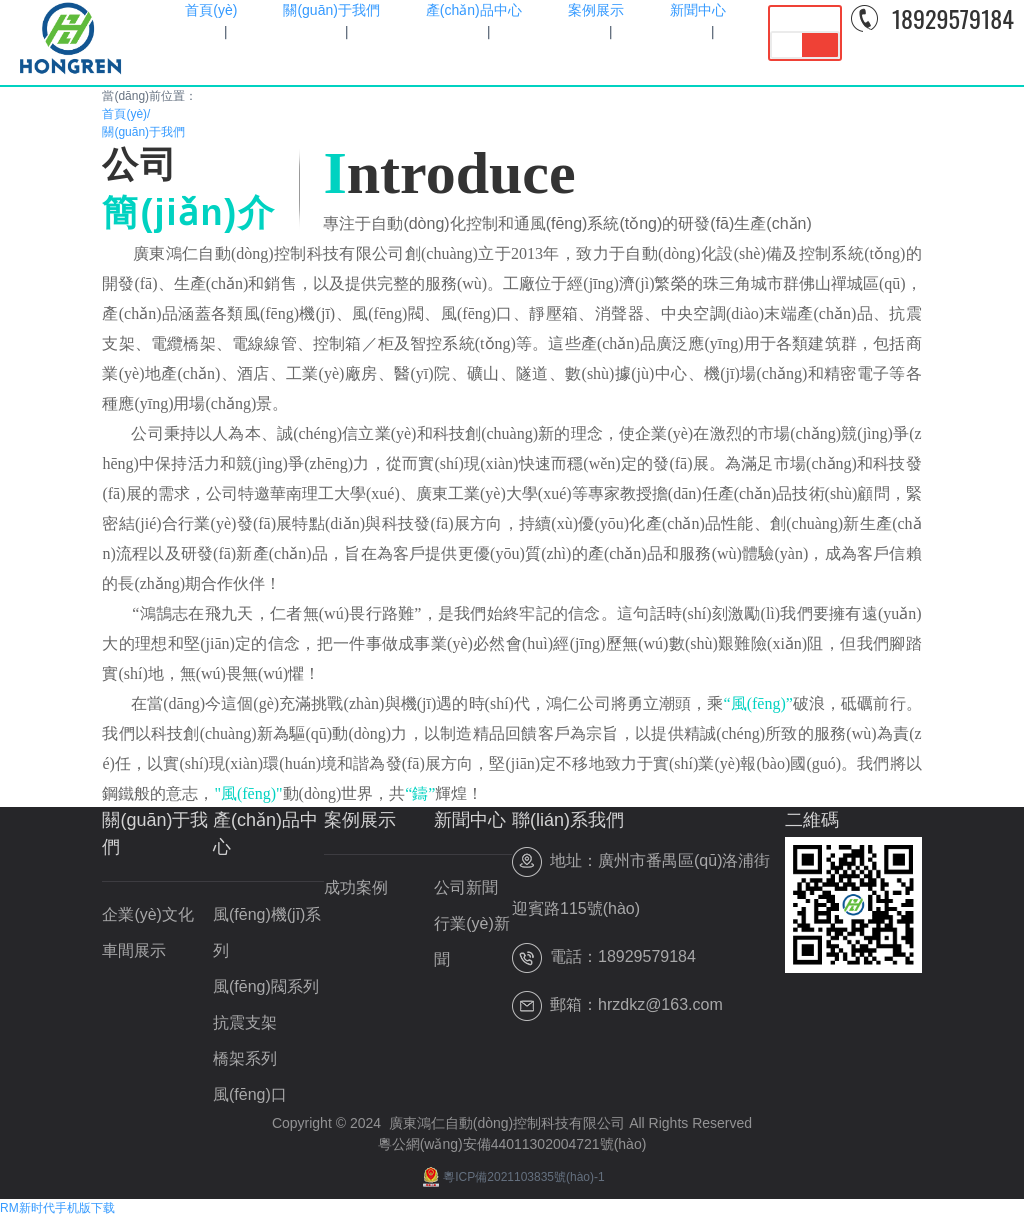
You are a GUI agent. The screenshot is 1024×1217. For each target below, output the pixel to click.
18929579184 (953, 18)
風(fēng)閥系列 (266, 986)
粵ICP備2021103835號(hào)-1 (511, 1177)
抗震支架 (245, 1022)
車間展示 (134, 950)
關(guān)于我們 (143, 132)
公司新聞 (466, 887)
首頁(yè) (126, 114)
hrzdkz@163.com (660, 1004)
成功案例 (356, 887)
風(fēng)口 (250, 1094)
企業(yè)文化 (148, 914)
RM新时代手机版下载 (57, 1208)
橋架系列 (245, 1058)
